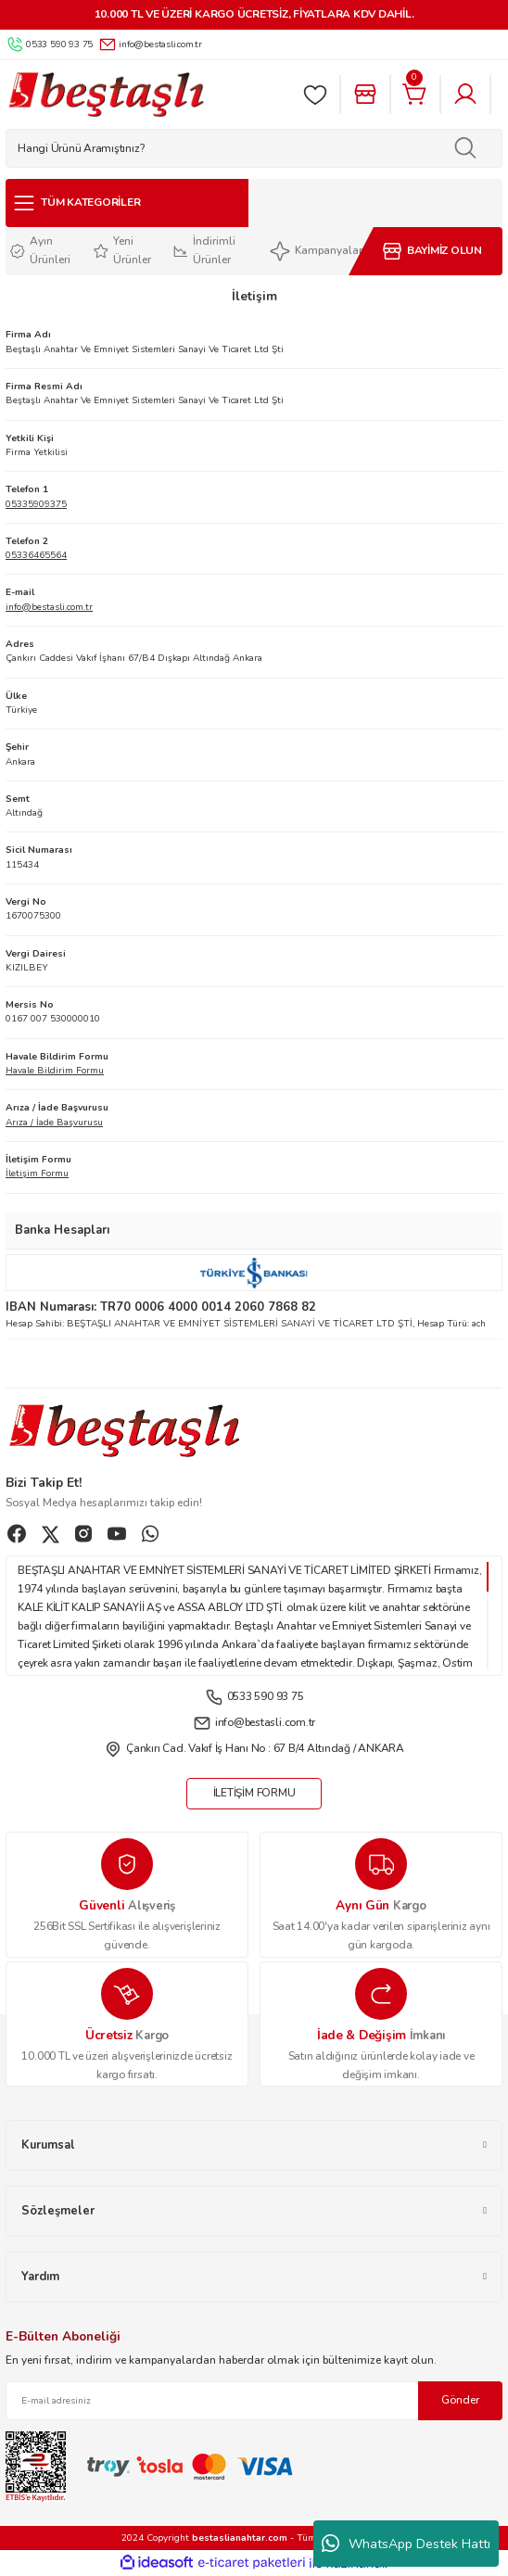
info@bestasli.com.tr (49, 607)
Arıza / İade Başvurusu (54, 1122)
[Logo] (106, 94)
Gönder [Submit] (460, 2399)
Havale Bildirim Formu (55, 1070)
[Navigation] (127, 203)
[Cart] (415, 94)
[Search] (254, 148)
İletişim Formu (37, 1173)
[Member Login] (465, 94)
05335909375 (36, 504)
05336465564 (36, 555)
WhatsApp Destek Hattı (406, 2543)
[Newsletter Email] (254, 2400)
